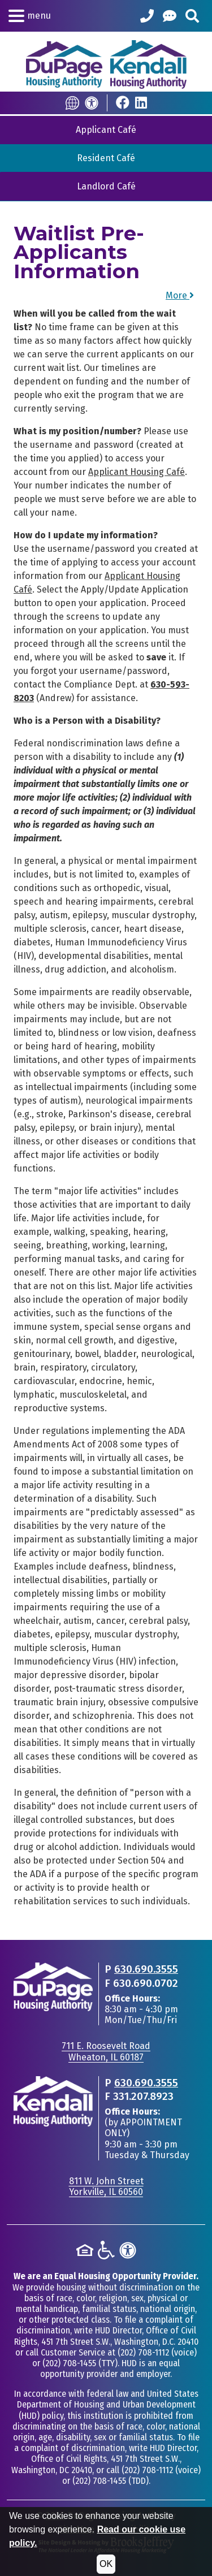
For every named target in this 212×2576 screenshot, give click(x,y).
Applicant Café (106, 129)
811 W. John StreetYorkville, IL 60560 (106, 2186)
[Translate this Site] (72, 103)
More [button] (180, 295)
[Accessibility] (91, 103)
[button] (29, 16)
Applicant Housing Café (136, 471)
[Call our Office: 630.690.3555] (147, 16)
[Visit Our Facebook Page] (122, 103)
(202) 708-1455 (69, 2363)
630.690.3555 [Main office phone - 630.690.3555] (146, 1969)
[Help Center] (169, 16)
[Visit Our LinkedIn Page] (141, 103)
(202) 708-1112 (143, 2352)
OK (106, 2564)
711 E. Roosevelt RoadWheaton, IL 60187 (106, 2051)
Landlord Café (106, 186)
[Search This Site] (192, 16)
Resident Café (106, 158)
